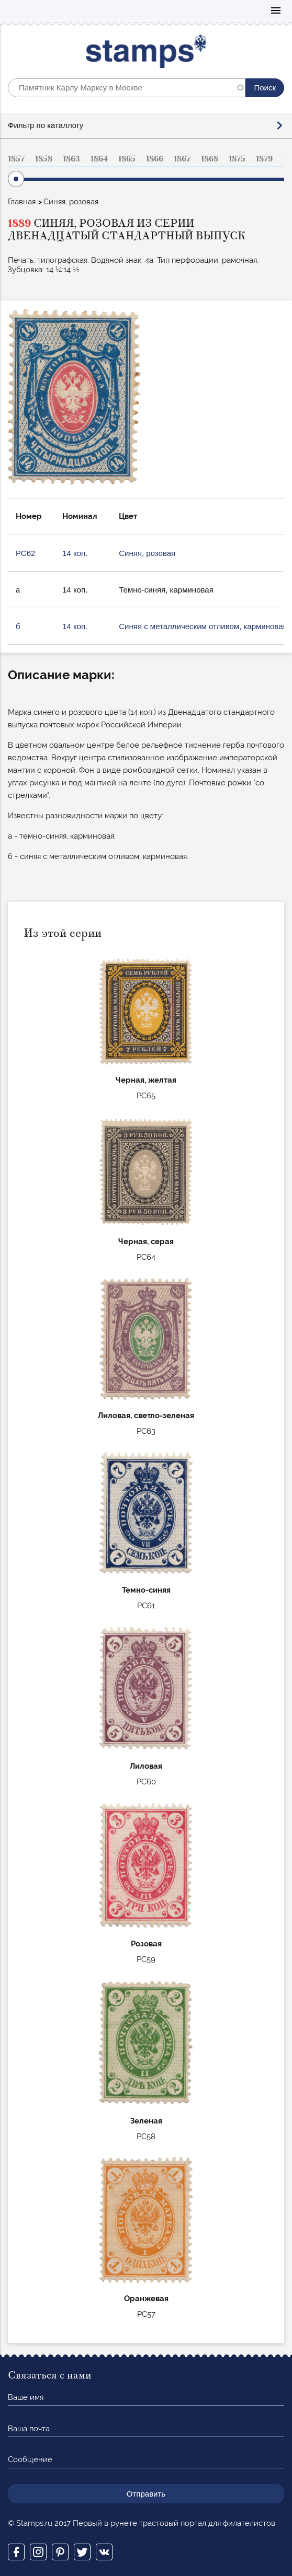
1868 (209, 159)
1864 (99, 159)
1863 (71, 159)
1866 (154, 159)
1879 (264, 159)
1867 (182, 159)
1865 (127, 159)
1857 (16, 159)
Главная (22, 201)
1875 (237, 159)
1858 (43, 159)
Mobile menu (275, 11)
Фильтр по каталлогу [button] (45, 125)
